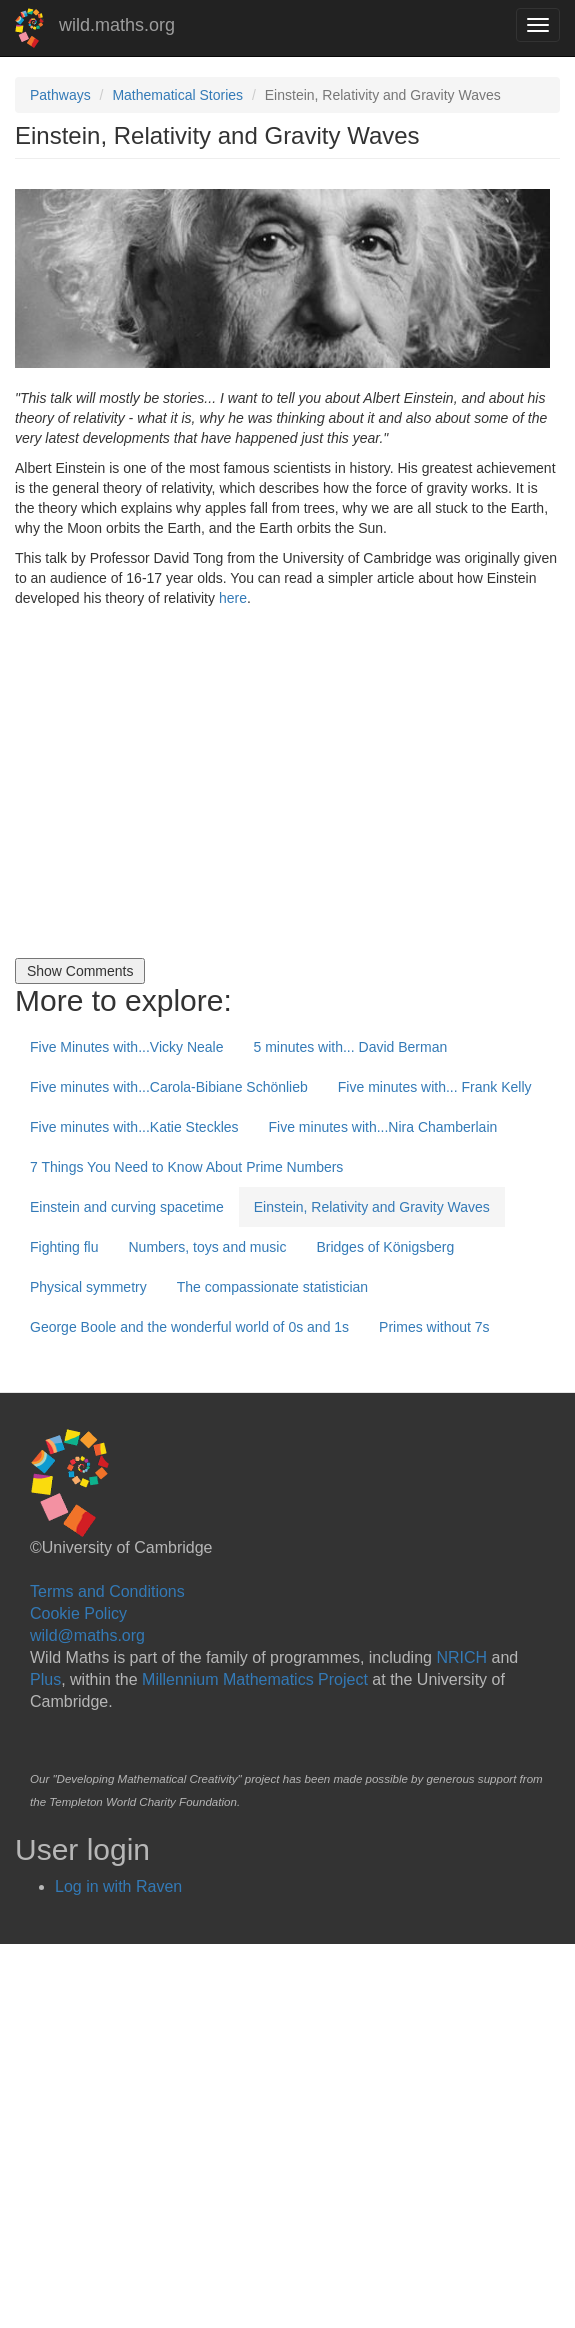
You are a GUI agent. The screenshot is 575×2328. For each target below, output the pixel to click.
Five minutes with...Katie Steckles (134, 1127)
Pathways (60, 95)
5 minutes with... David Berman (350, 1047)
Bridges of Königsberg (385, 1247)
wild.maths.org (117, 25)
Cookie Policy (78, 1613)
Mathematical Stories (177, 95)
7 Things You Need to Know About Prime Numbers (186, 1167)
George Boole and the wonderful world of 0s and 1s (189, 1327)
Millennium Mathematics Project (255, 1679)
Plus (45, 1679)
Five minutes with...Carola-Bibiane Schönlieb (169, 1087)
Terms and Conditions (107, 1591)
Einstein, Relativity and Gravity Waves (372, 1207)
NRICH (461, 1657)
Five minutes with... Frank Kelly (435, 1087)
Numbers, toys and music (207, 1247)
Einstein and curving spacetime (127, 1207)
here (233, 598)
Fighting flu (64, 1247)
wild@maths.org (87, 1635)
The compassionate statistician (272, 1287)
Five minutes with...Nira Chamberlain (383, 1127)
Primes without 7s (434, 1327)
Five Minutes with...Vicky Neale (126, 1047)
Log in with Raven (118, 1886)
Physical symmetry (88, 1287)
